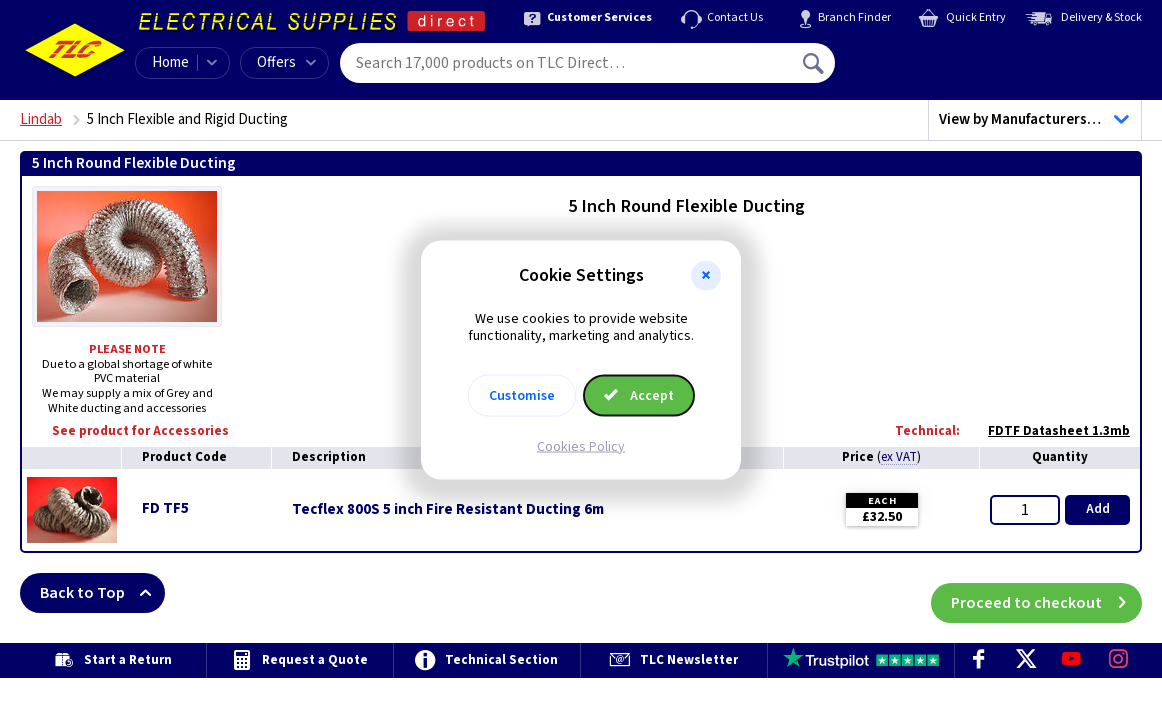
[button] (706, 276)
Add (1098, 509)
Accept (639, 395)
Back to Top (102, 593)
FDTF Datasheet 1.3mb (1049, 431)
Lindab (41, 119)
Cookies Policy (581, 446)
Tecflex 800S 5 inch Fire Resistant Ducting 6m (448, 510)
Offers (286, 62)
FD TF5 (165, 508)
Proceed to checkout (1046, 593)
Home (170, 62)
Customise (522, 395)
